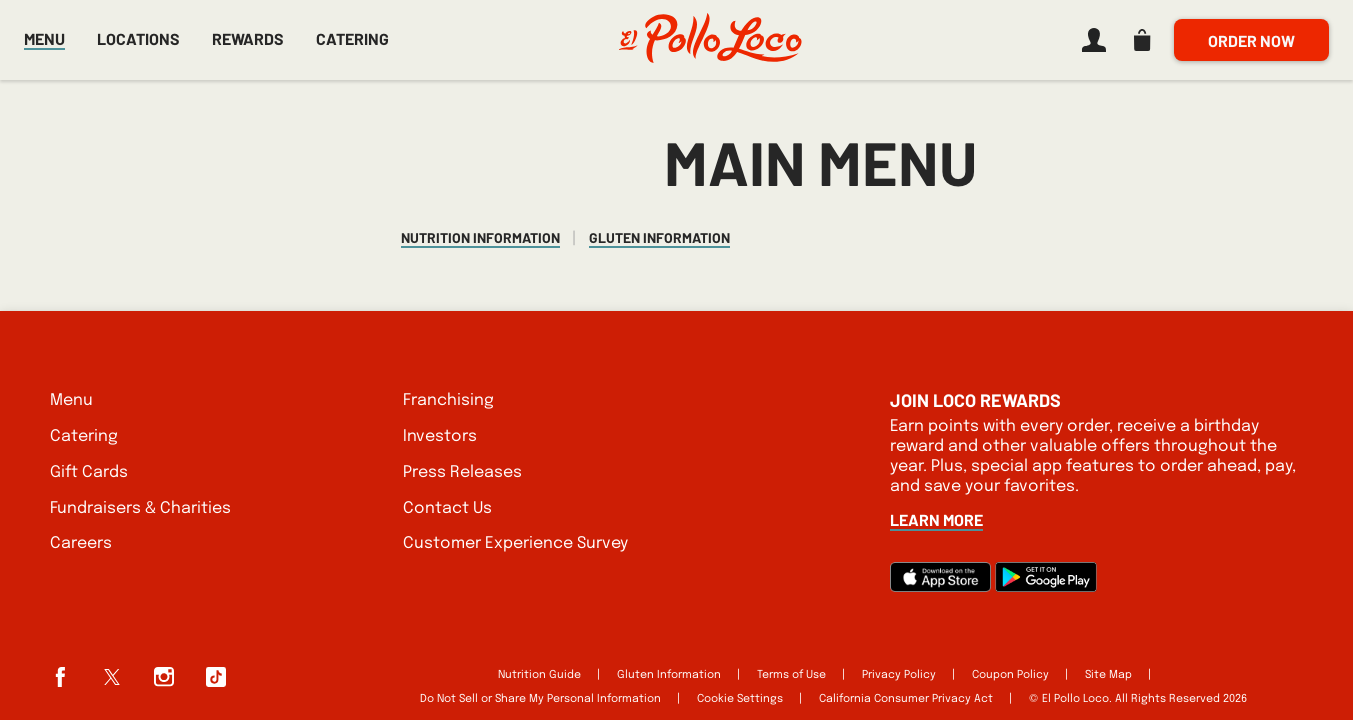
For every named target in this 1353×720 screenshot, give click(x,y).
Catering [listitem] (84, 436)
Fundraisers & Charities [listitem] (140, 508)
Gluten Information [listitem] (669, 675)
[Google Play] (1046, 587)
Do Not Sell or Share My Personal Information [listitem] (540, 699)
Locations (138, 38)
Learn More (936, 519)
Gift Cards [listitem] (89, 472)
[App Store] (940, 587)
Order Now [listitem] (1251, 40)
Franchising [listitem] (448, 400)
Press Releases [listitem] (462, 472)
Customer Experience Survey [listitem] (515, 543)
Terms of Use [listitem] (791, 675)
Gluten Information (659, 238)
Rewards (248, 39)
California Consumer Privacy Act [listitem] (906, 699)
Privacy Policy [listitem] (899, 675)
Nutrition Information (480, 238)
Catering (352, 38)
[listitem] (1090, 40)
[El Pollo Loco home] (710, 40)
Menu (44, 38)
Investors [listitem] (440, 436)
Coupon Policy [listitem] (1010, 675)
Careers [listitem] (81, 543)
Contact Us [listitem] (447, 508)
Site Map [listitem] (1108, 675)
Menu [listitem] (71, 400)
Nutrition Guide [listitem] (539, 675)
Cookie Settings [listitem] (740, 699)
